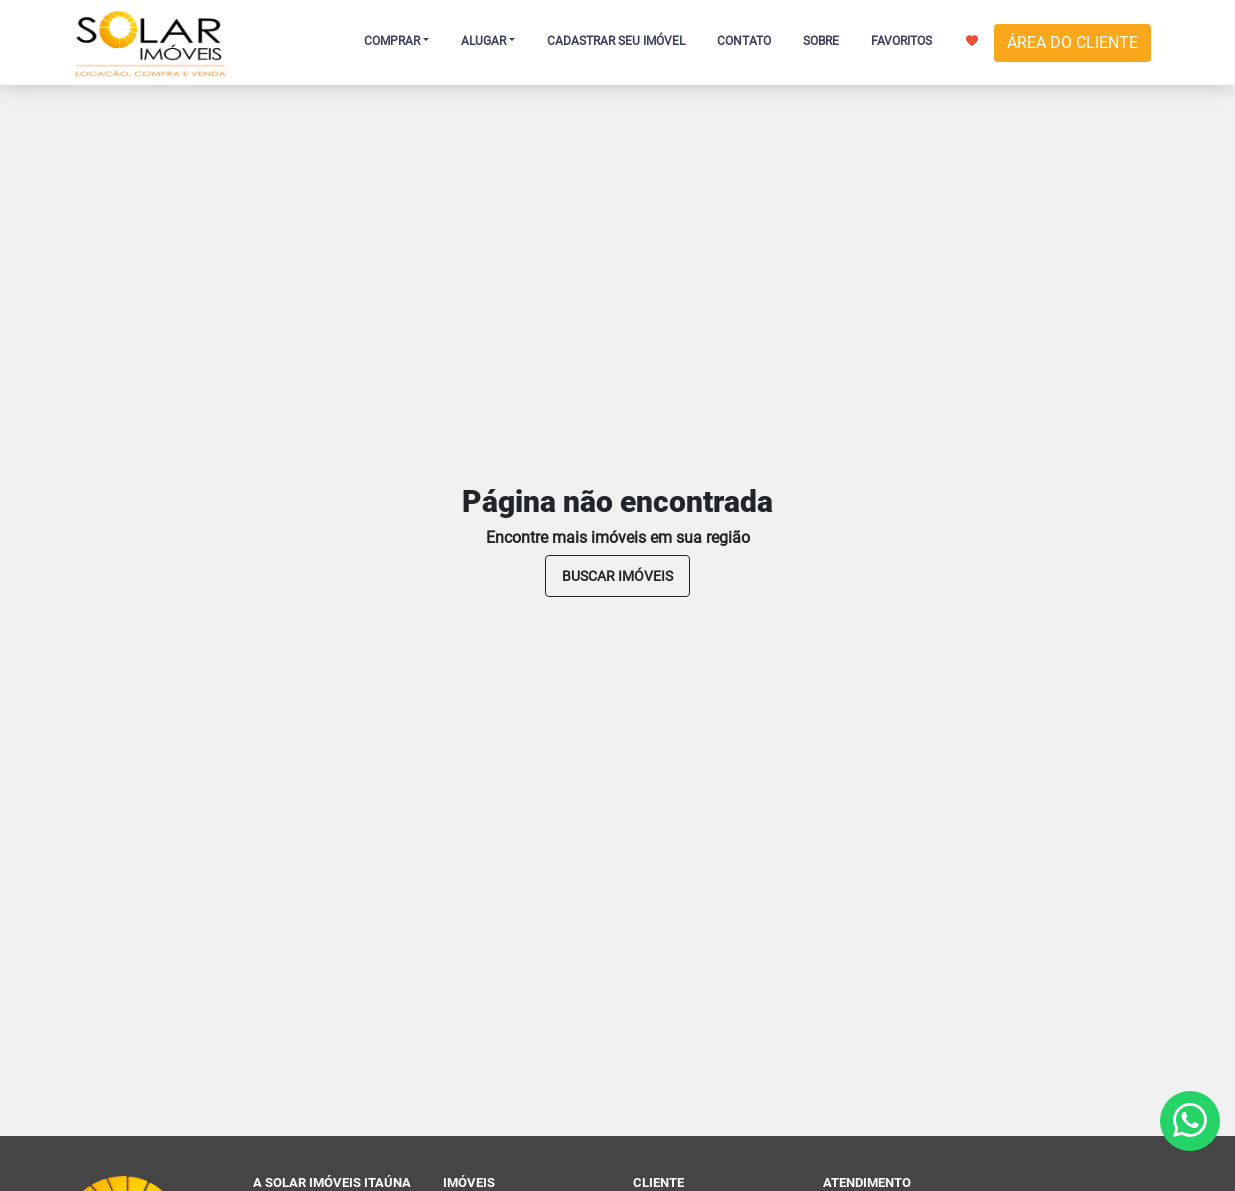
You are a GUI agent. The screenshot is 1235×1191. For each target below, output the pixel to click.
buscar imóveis (617, 576)
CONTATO (744, 41)
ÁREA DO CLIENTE (1072, 42)
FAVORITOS (924, 41)
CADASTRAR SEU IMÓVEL (616, 41)
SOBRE (821, 41)
